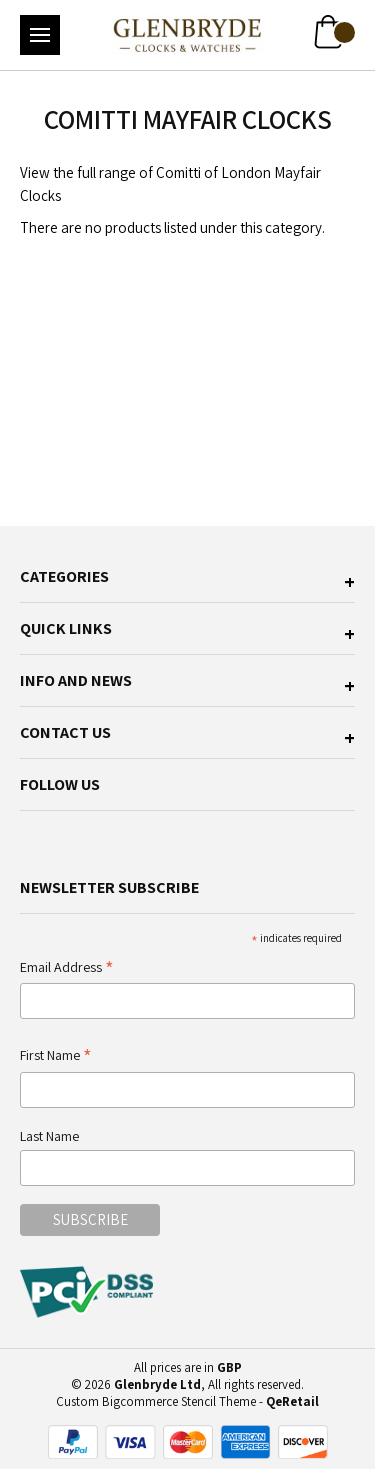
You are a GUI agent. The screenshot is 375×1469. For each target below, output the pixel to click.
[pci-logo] (88, 1292)
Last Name (49, 1136)
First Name (56, 1056)
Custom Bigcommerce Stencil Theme (156, 1401)
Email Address (67, 968)
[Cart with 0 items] (334, 32)
